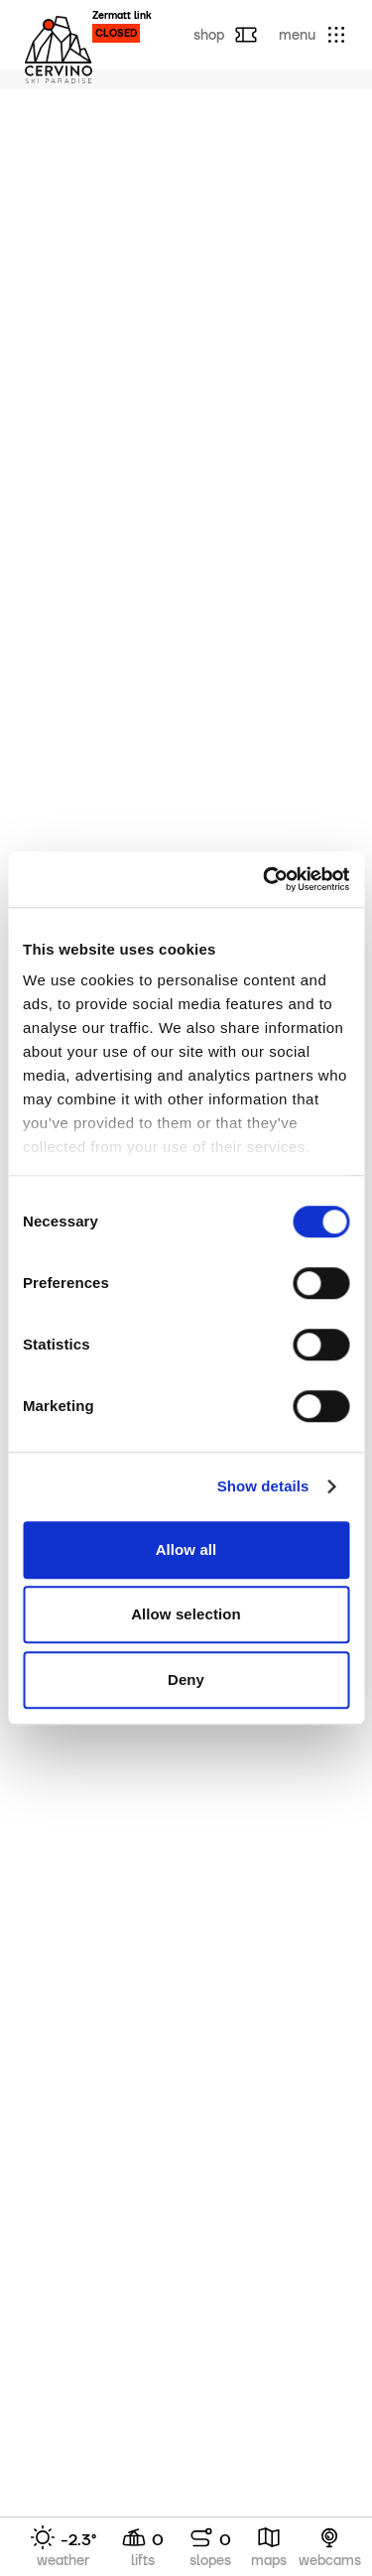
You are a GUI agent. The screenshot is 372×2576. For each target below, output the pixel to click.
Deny (186, 1679)
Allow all (186, 1549)
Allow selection (186, 1614)
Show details (263, 1486)
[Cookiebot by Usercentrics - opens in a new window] (265, 879)
